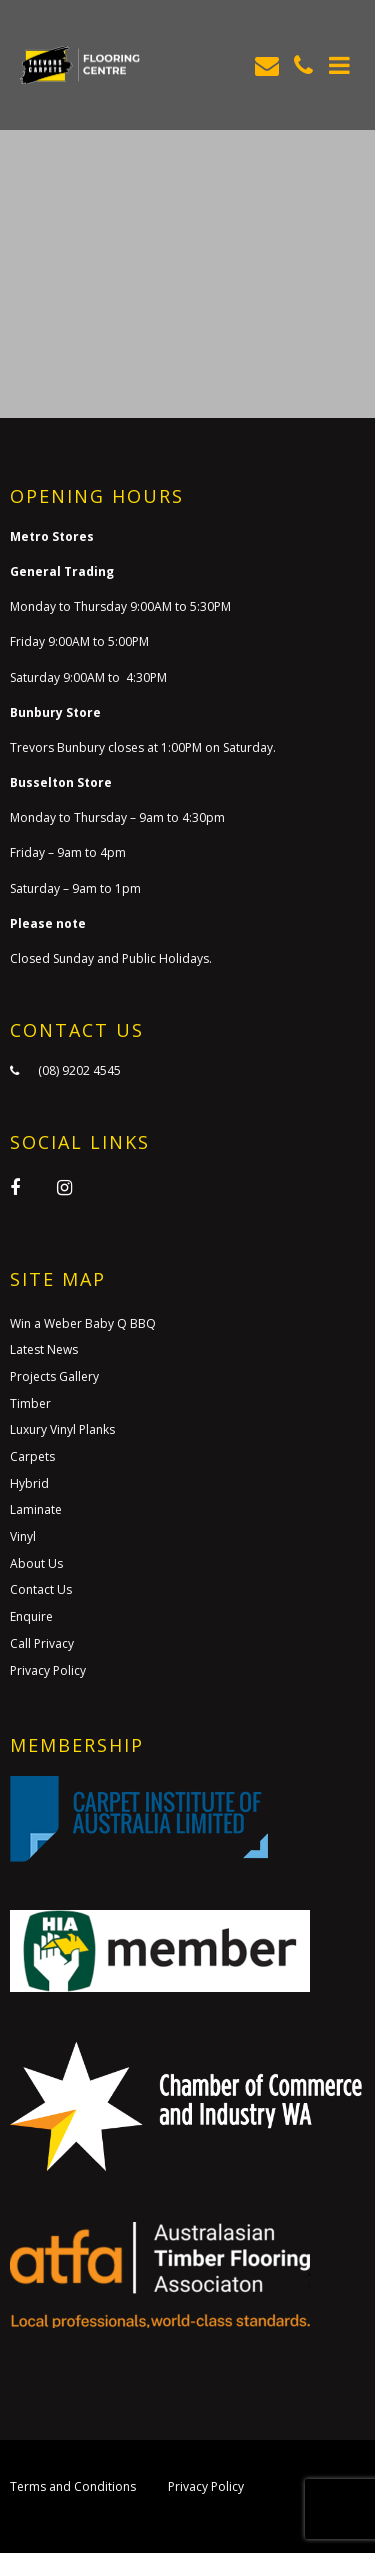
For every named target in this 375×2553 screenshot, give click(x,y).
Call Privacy (42, 1643)
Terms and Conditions (73, 2486)
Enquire (31, 1616)
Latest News (44, 1349)
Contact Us (41, 1589)
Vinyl (23, 1536)
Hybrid (29, 1483)
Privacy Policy (48, 1670)
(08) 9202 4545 (79, 1070)
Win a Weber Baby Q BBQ (83, 1323)
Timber (30, 1403)
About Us (36, 1563)
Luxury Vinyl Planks (62, 1429)
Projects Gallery (54, 1376)
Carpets (32, 1456)
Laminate (36, 1509)
